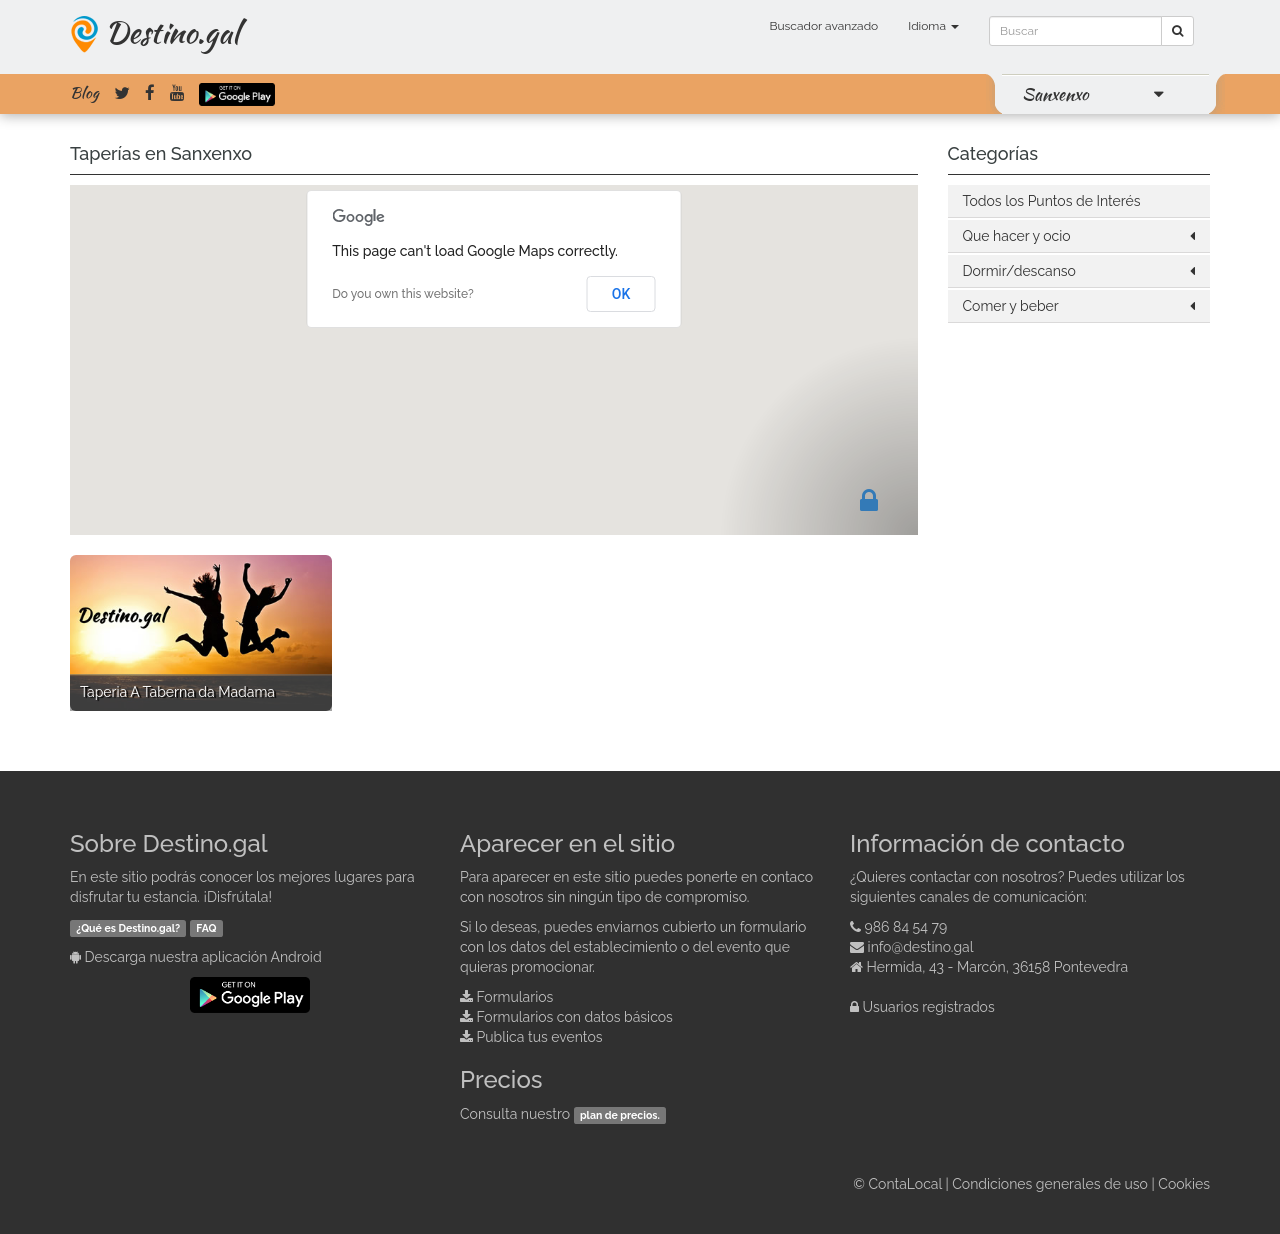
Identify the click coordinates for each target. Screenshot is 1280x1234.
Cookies (1184, 1184)
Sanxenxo (1055, 94)
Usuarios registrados (929, 1007)
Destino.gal (172, 32)
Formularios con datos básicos (575, 1017)
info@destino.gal (921, 947)
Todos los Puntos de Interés (1052, 201)
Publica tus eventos (540, 1037)
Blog (84, 93)
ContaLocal (904, 1184)
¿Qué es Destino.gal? (128, 928)
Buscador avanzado (823, 26)
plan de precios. (620, 1115)
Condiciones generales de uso (1050, 1184)
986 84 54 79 (906, 927)
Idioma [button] (933, 26)
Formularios (515, 997)
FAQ (206, 928)
